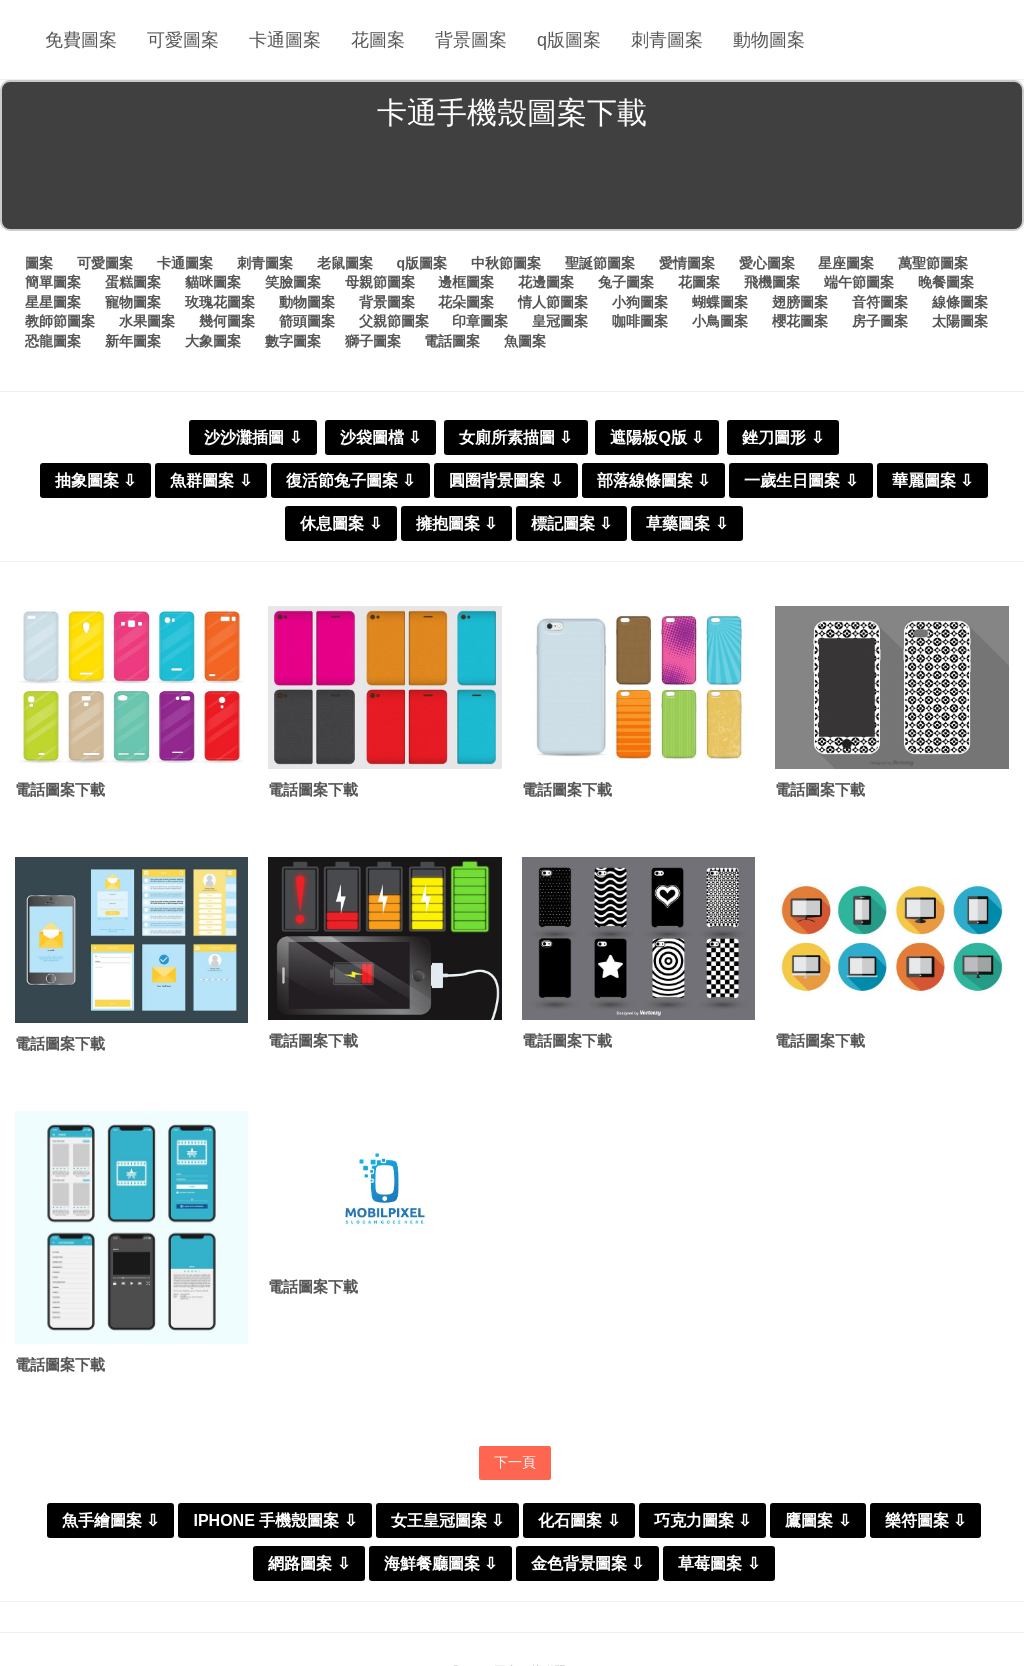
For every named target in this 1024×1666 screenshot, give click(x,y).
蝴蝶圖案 (720, 302)
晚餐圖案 (946, 282)
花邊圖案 (546, 282)
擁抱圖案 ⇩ (456, 523)
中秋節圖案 (506, 263)
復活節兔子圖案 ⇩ (350, 480)
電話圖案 (452, 341)
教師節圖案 (60, 321)
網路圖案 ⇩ (308, 1563)
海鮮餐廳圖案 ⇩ (440, 1563)
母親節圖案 (380, 282)
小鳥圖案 (720, 321)
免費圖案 (81, 40)
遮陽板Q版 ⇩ (657, 437)
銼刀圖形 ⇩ (782, 437)
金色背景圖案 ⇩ (587, 1563)
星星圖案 (53, 302)
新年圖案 (133, 341)
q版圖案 (569, 40)
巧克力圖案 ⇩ (702, 1520)
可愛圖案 (183, 40)
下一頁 (515, 1462)
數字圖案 (293, 341)
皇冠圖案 (560, 321)
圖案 (39, 263)
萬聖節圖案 (933, 263)
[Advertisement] (512, 184)
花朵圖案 (466, 302)
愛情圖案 (687, 263)
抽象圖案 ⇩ (95, 480)
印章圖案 (480, 321)
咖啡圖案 (640, 321)
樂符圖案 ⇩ (925, 1520)
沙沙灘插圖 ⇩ (252, 437)
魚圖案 (525, 341)
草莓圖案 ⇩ (718, 1563)
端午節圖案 (859, 282)
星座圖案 (846, 263)
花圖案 (378, 40)
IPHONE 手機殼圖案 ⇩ (274, 1520)
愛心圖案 (767, 263)
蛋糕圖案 (133, 282)
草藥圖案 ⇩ (686, 523)
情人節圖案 (553, 302)
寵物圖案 (133, 302)
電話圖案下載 (60, 789)
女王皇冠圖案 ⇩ (447, 1520)
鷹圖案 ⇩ (817, 1520)
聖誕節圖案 (600, 263)
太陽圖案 (960, 321)
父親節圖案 (394, 321)
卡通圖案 (285, 40)
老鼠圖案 (345, 263)
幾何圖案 (227, 321)
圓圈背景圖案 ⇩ (505, 480)
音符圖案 (880, 302)
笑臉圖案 (293, 282)
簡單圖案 (53, 282)
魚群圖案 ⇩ (210, 480)
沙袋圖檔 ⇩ (380, 437)
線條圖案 (960, 302)
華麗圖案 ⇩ (932, 480)
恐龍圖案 (53, 341)
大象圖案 (213, 341)
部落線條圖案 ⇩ (653, 480)
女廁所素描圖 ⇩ (515, 437)
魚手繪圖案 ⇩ (110, 1520)
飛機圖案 (772, 282)
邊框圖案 (466, 282)
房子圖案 (880, 321)
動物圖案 (769, 40)
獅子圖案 (373, 341)
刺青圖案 (667, 40)
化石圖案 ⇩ (578, 1520)
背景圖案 (471, 40)
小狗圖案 (640, 302)
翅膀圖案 (800, 302)
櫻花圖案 (800, 321)
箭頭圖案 (307, 321)
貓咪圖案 (213, 282)
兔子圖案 (626, 282)
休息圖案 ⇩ (340, 523)
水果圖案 (147, 321)
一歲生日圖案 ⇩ (800, 480)
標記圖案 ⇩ (571, 523)
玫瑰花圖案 (220, 302)
